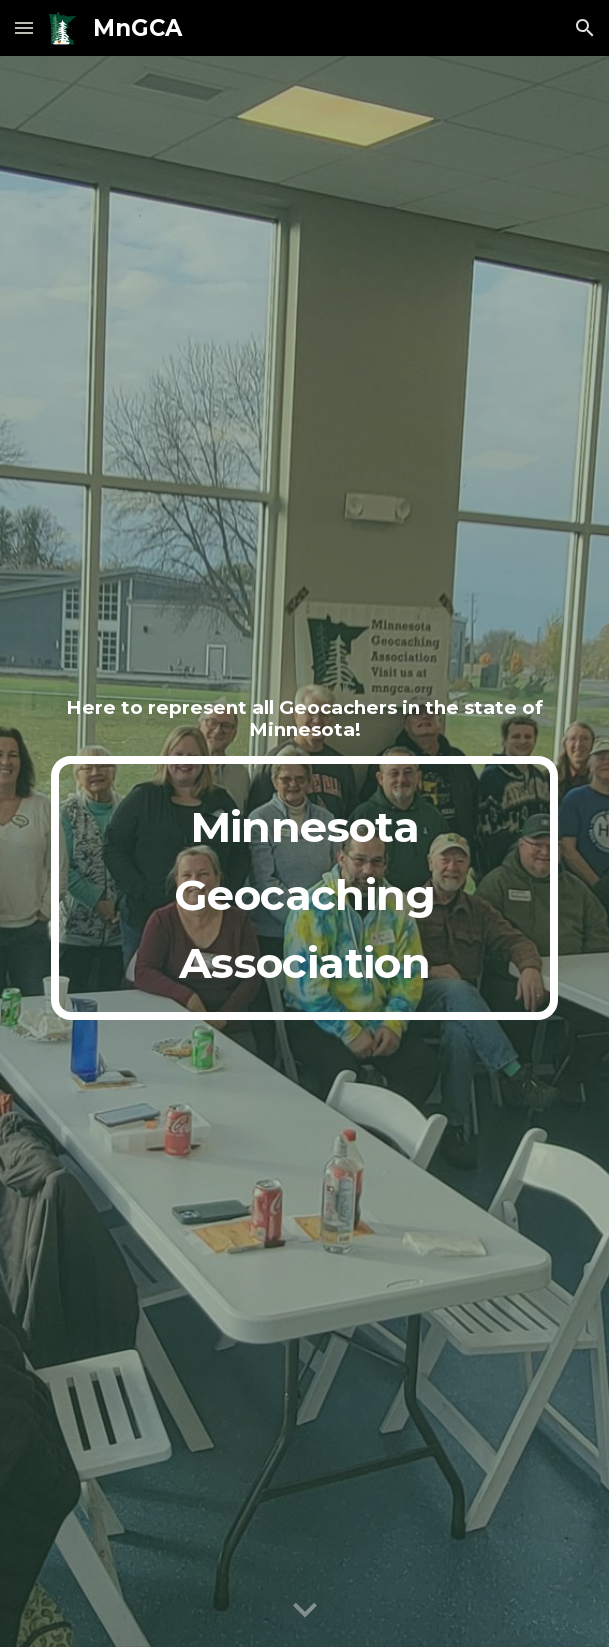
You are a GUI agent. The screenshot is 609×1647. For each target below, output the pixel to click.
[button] (24, 27)
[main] (304, 719)
